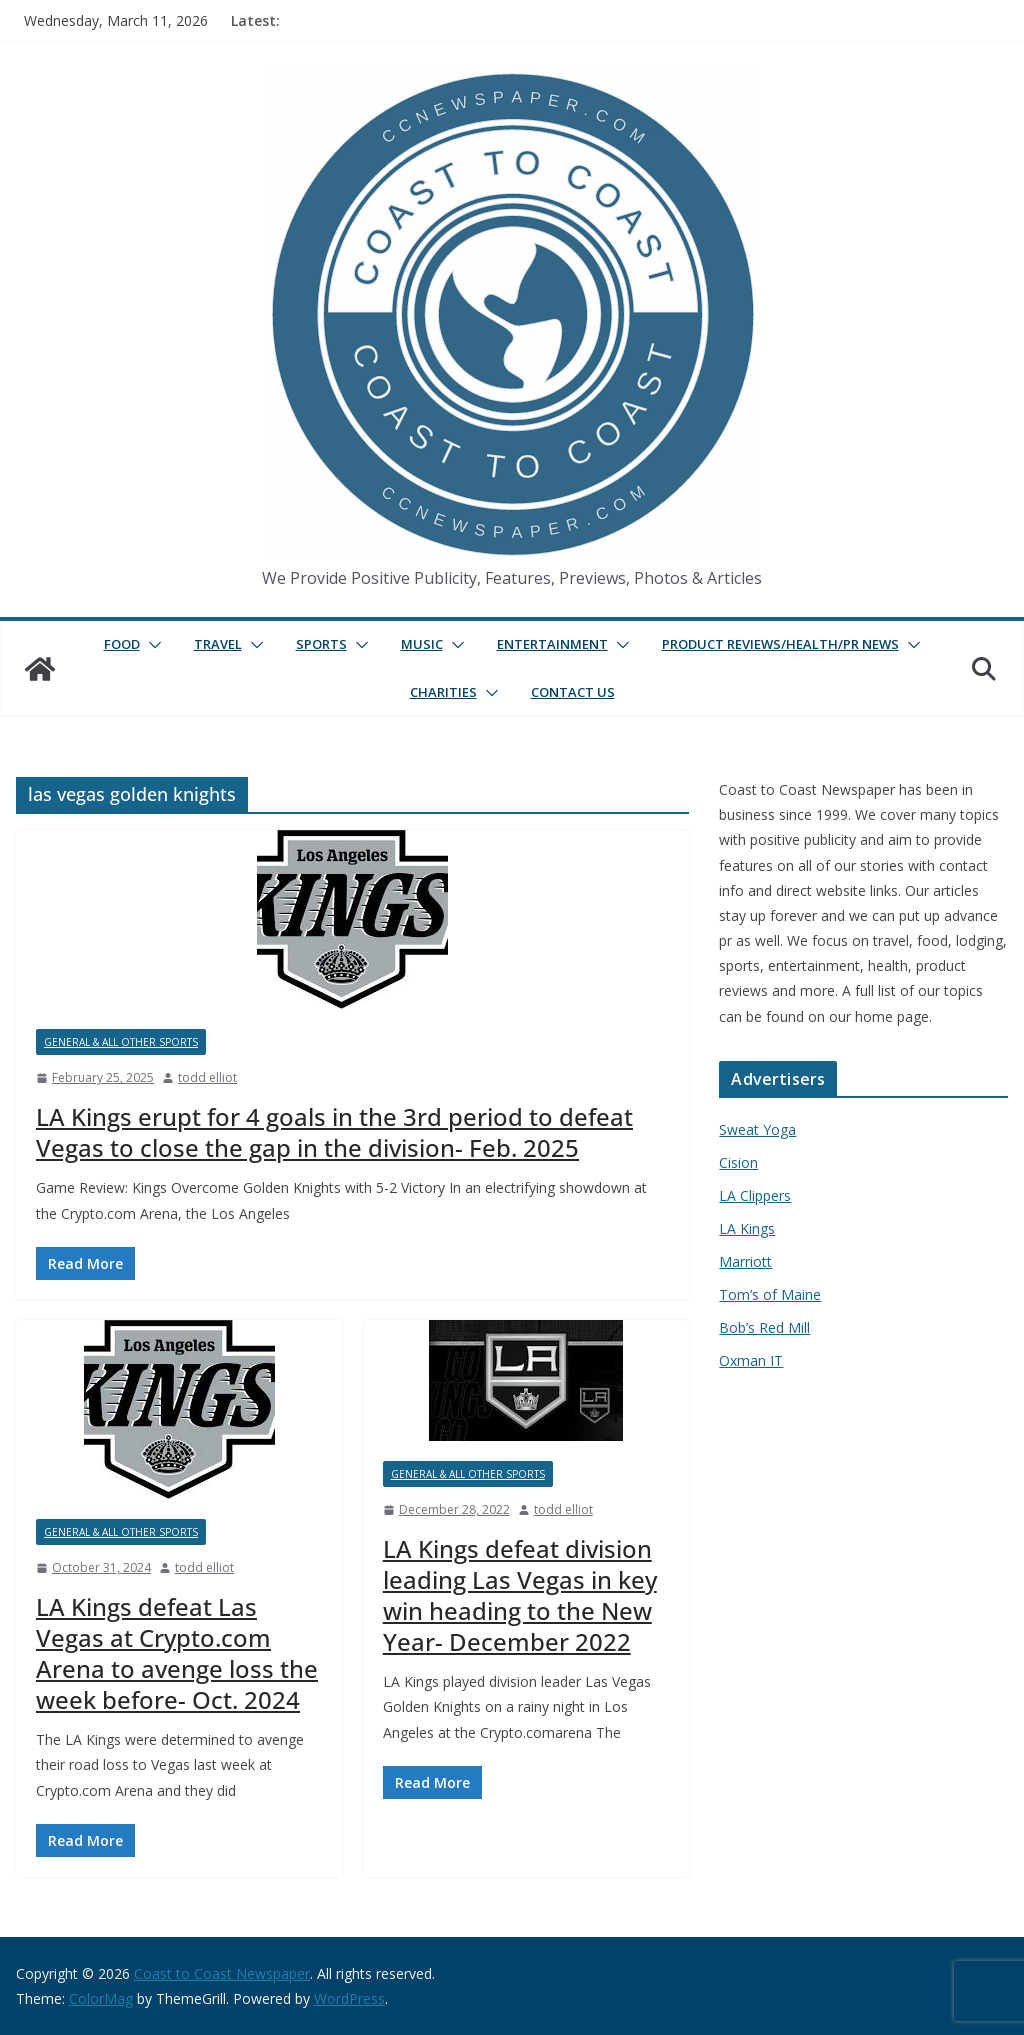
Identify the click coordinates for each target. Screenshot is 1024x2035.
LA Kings (747, 1228)
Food (122, 644)
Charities (443, 692)
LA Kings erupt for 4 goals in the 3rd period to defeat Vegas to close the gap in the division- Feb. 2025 (334, 1132)
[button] (151, 645)
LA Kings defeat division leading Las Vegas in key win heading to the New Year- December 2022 (520, 1595)
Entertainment (552, 644)
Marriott (745, 1261)
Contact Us (573, 692)
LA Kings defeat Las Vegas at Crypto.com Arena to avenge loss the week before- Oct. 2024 (177, 1653)
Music (422, 644)
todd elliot (207, 1077)
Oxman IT (751, 1360)
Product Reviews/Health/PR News (780, 644)
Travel (218, 644)
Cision (738, 1162)
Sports (321, 644)
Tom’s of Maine (770, 1294)
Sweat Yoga (757, 1129)
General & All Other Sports (121, 1042)
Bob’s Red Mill (764, 1327)
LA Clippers (755, 1195)
